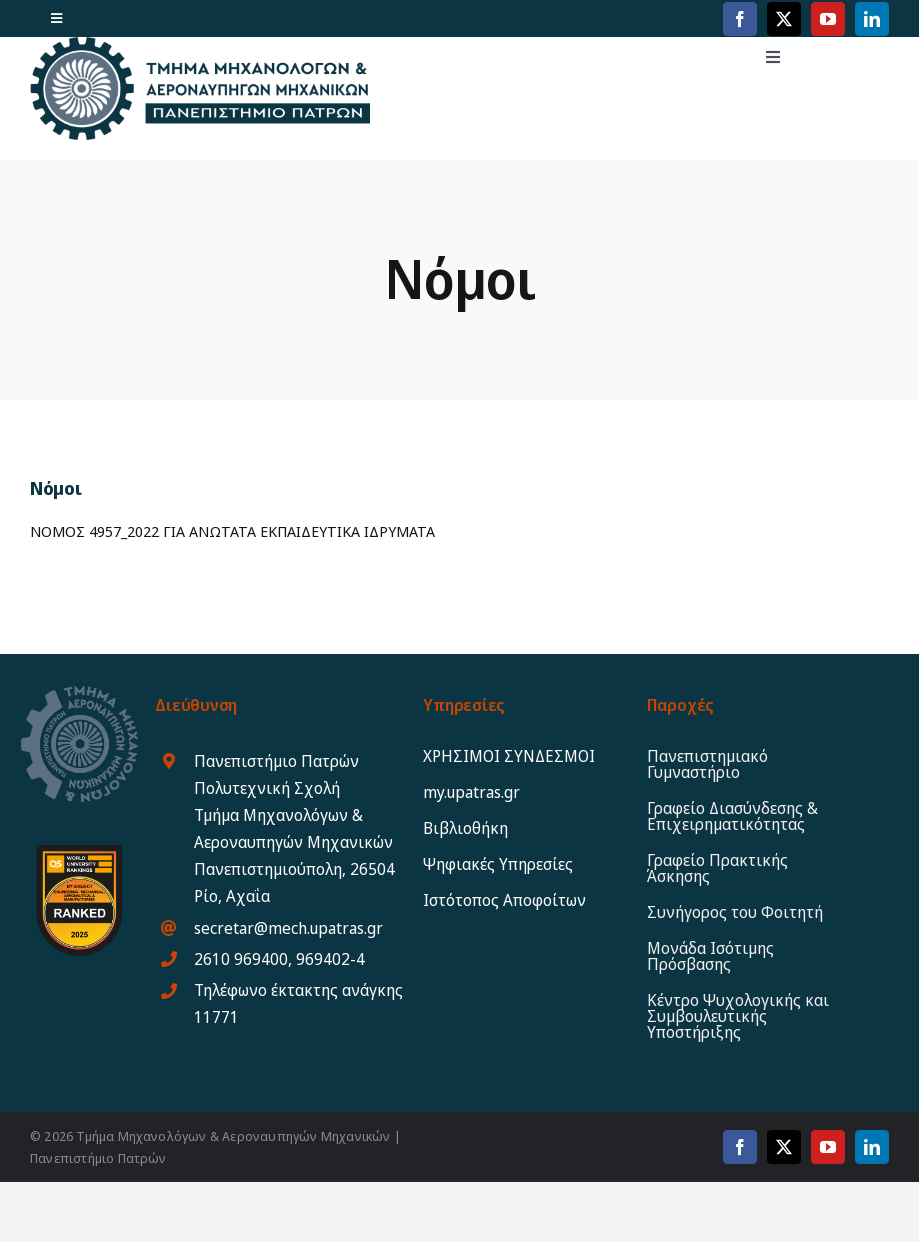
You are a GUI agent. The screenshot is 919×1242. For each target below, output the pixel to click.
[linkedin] (872, 19)
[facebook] (740, 19)
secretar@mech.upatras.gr (288, 928)
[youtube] (828, 19)
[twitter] (784, 19)
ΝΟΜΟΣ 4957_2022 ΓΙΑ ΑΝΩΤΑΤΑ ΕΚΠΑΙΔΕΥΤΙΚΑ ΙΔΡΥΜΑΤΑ (232, 531)
